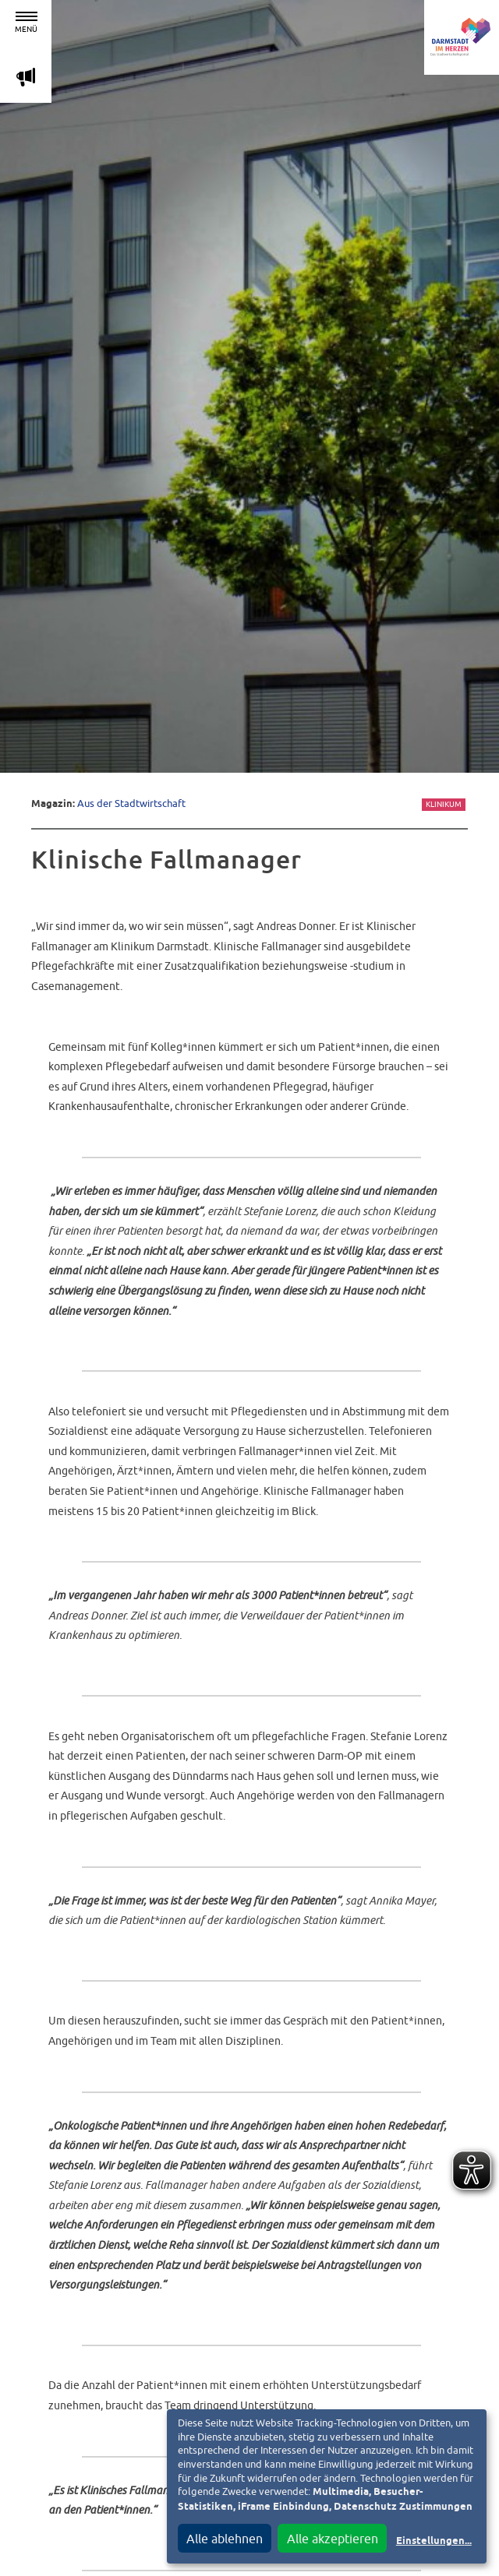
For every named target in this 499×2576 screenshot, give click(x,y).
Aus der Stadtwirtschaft (131, 803)
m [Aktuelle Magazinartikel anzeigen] (25, 76)
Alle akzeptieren (332, 2539)
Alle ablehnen (224, 2539)
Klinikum (444, 804)
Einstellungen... (434, 2541)
